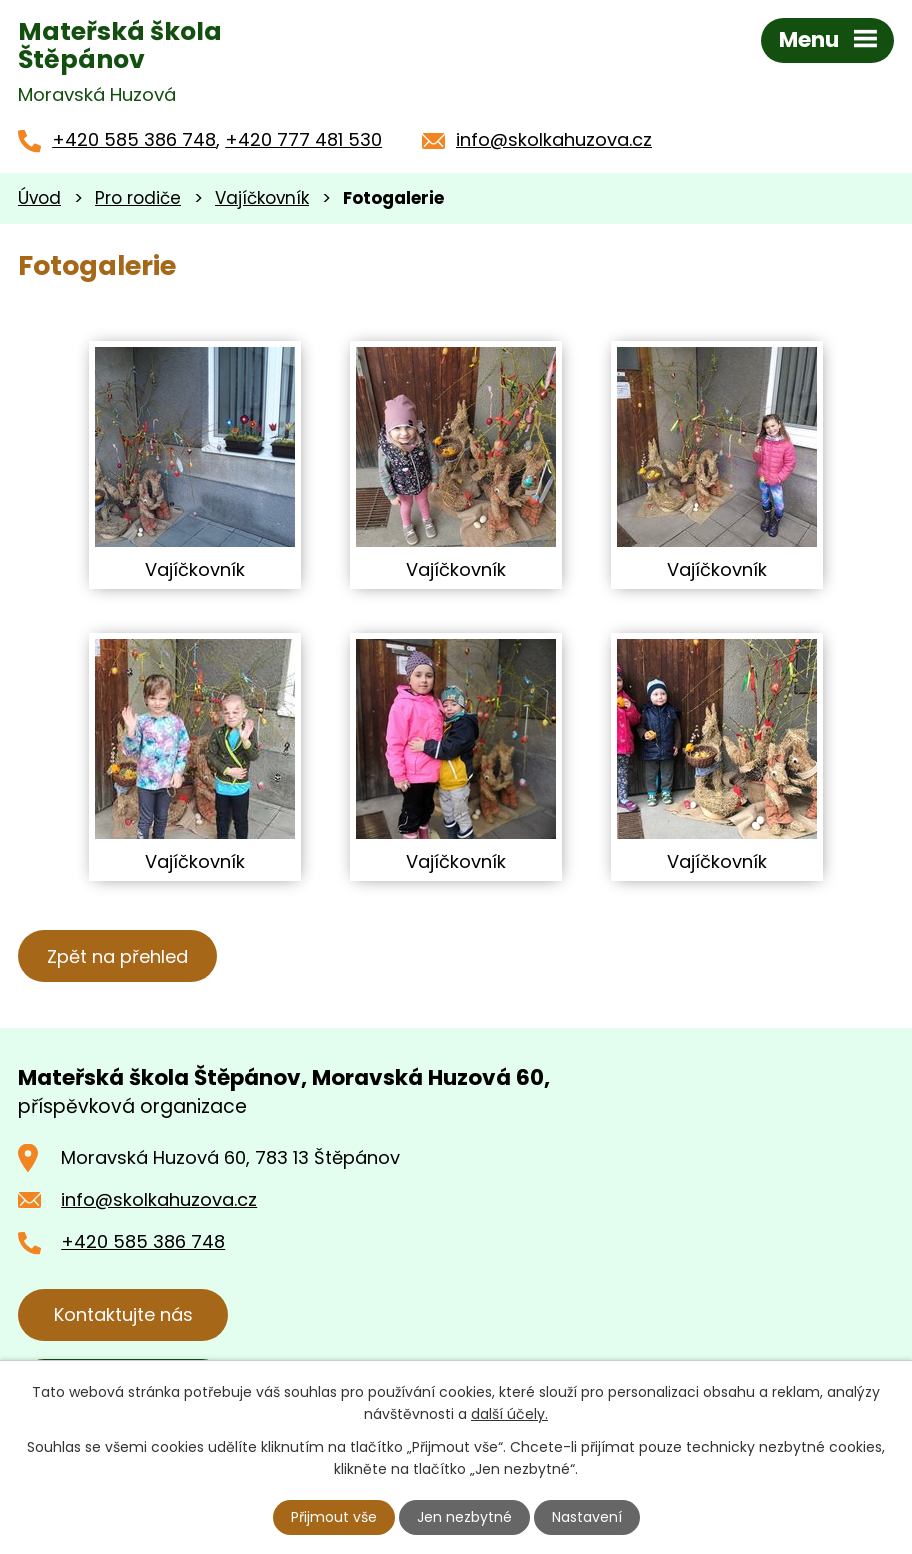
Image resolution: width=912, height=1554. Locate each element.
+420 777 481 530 (303, 139)
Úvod (39, 198)
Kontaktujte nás (123, 1314)
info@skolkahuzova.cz (554, 139)
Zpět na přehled (117, 956)
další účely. (509, 1414)
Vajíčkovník (262, 198)
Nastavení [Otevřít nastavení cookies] (587, 1517)
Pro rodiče (138, 198)
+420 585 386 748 (134, 139)
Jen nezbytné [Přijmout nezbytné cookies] (464, 1517)
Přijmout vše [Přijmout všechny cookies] (334, 1517)
